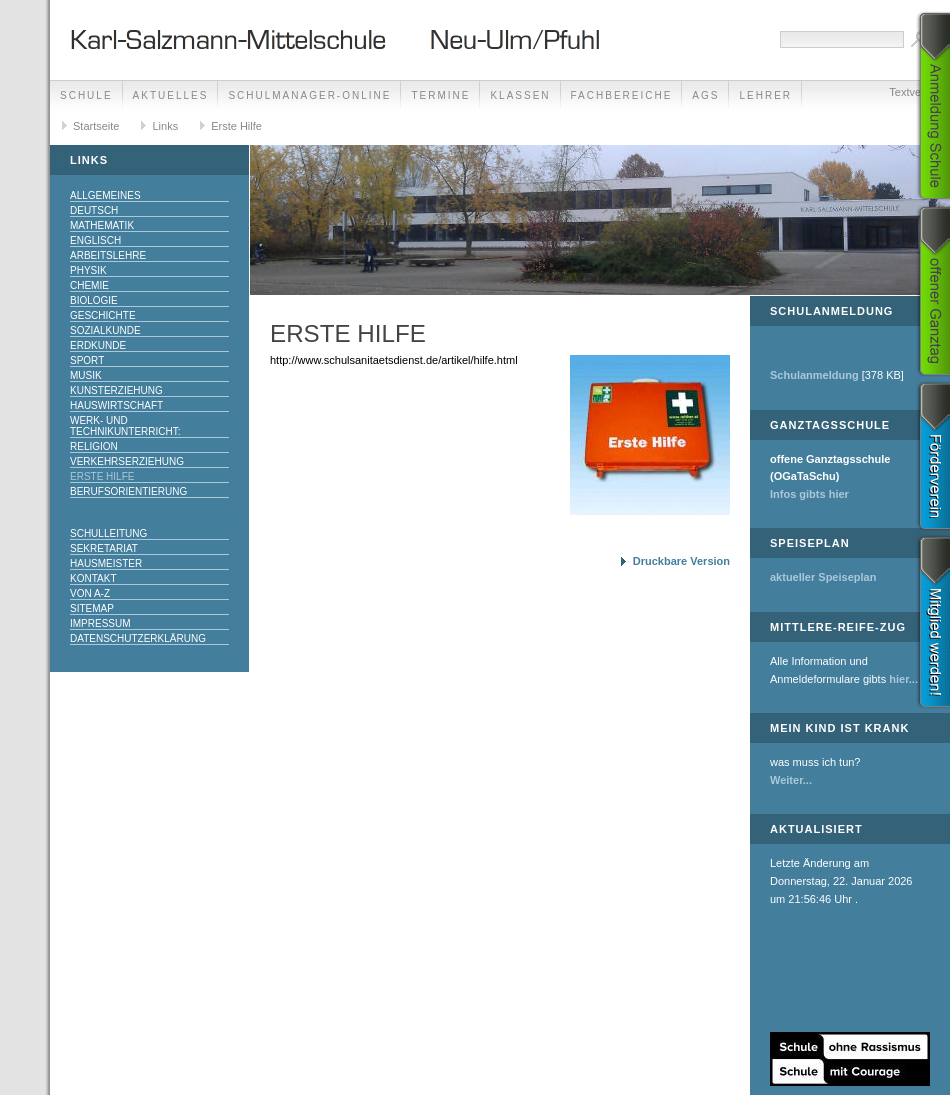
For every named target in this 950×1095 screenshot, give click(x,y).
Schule (86, 95)
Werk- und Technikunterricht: (125, 426)
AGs (705, 95)
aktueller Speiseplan (823, 577)
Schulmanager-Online (309, 95)
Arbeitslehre (108, 255)
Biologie (94, 300)
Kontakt (93, 578)
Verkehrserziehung (127, 461)
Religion (94, 446)
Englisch (95, 240)
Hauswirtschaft (116, 405)
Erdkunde (98, 345)
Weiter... (791, 780)
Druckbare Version (681, 561)
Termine (440, 95)
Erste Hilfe (236, 126)
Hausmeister (106, 563)
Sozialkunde (105, 330)
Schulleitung (108, 533)
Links (165, 126)
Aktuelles (171, 95)
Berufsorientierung (128, 491)
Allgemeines (105, 195)
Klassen (520, 95)
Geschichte (103, 315)
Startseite (96, 126)
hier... (903, 679)
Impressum (100, 623)
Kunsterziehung (116, 390)
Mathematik (102, 225)
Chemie (89, 285)
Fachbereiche (622, 95)
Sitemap (92, 608)
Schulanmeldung (814, 375)
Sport (87, 360)
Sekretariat (104, 548)
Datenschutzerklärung (138, 638)
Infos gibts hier (809, 494)
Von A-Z (90, 593)
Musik (86, 375)
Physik (88, 270)
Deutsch (94, 210)
